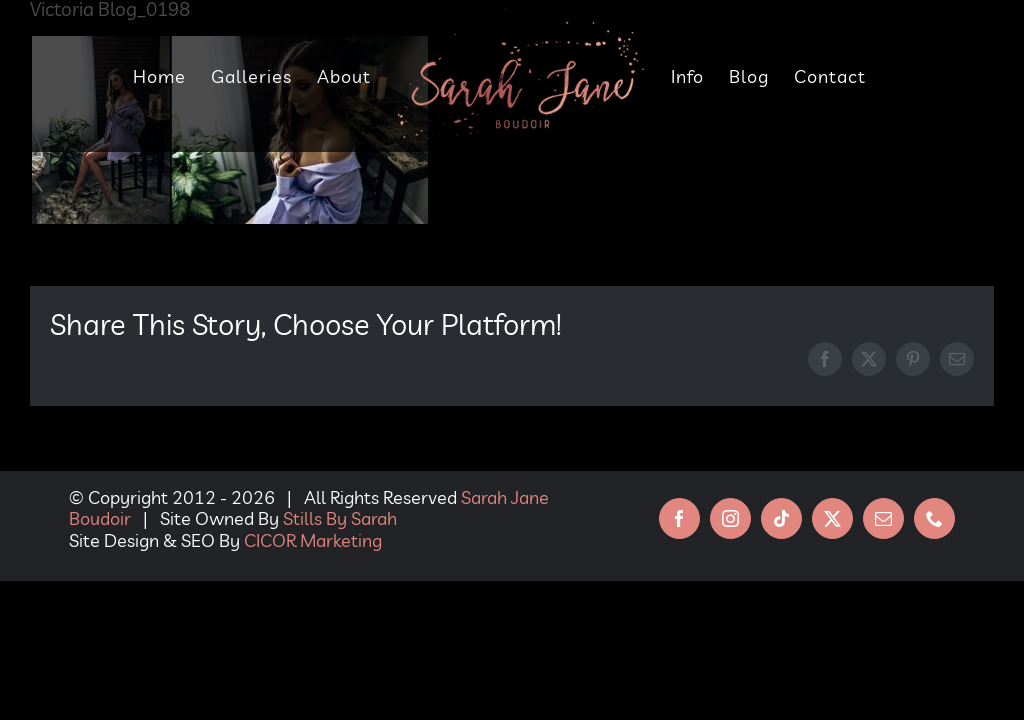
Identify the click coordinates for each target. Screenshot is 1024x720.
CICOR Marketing (313, 540)
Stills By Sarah (340, 518)
